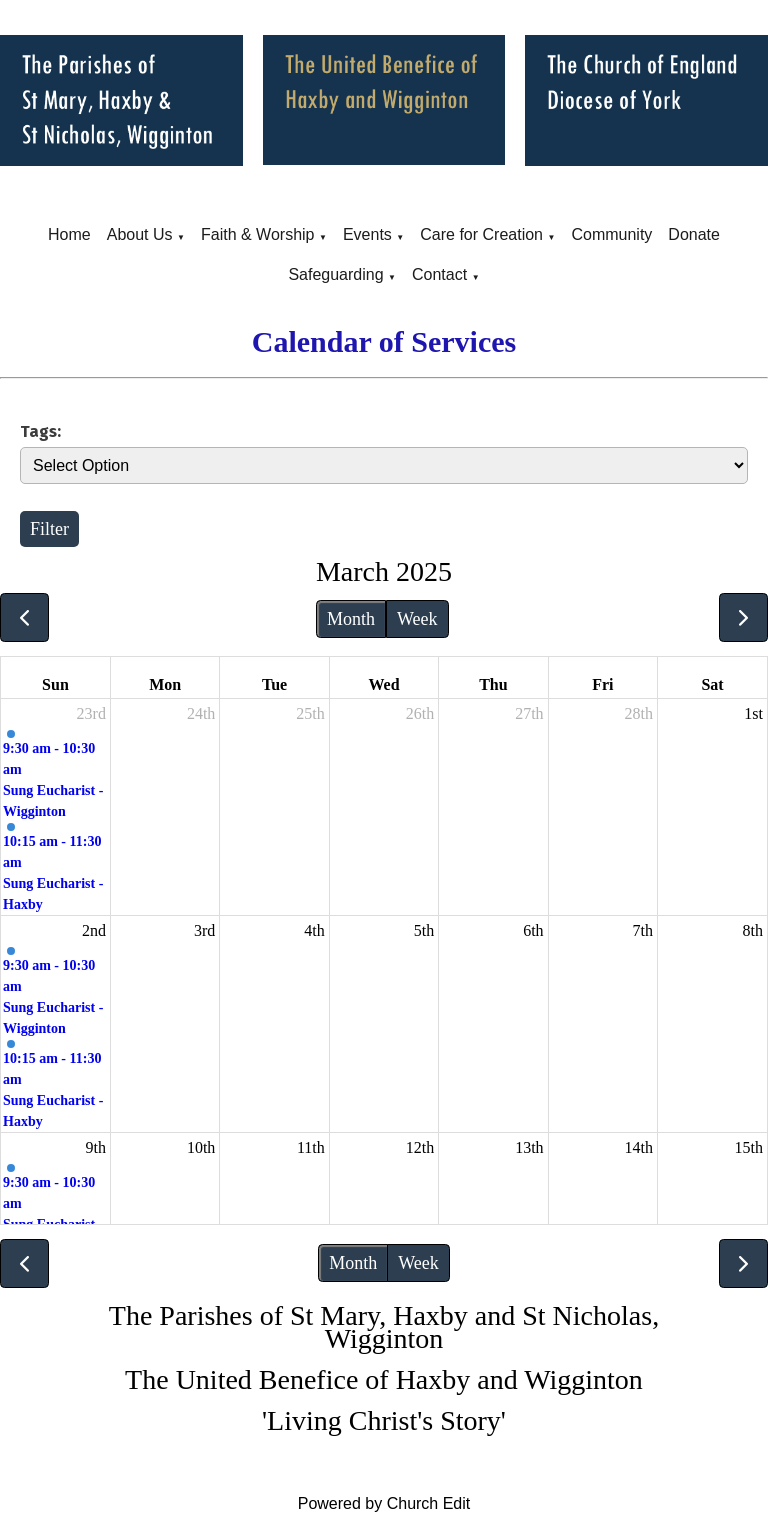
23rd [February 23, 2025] (91, 713)
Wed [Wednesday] (383, 684)
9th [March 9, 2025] (95, 1147)
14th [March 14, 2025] (639, 1147)
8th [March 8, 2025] (753, 930)
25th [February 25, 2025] (310, 713)
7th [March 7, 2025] (643, 930)
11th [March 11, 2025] (311, 1147)
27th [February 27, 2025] (529, 713)
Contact (439, 274)
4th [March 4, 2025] (314, 930)
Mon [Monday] (165, 684)
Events (367, 234)
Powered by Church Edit (384, 1503)
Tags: (40, 431)
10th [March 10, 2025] (201, 1147)
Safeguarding (335, 274)
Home (69, 234)
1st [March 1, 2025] (753, 713)
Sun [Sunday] (55, 684)
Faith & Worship (258, 234)
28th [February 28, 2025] (639, 713)
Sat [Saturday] (712, 684)
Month (351, 619)
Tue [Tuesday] (274, 684)
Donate (694, 234)
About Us (140, 234)
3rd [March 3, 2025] (204, 930)
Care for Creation (481, 234)
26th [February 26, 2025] (420, 713)
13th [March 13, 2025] (529, 1147)
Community (611, 234)
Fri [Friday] (602, 684)
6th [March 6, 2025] (533, 930)
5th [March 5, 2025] (424, 930)
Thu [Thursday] (493, 684)
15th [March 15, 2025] (749, 1147)
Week (417, 619)
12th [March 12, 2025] (420, 1147)
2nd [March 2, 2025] (94, 930)
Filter (49, 529)
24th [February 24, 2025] (201, 713)
